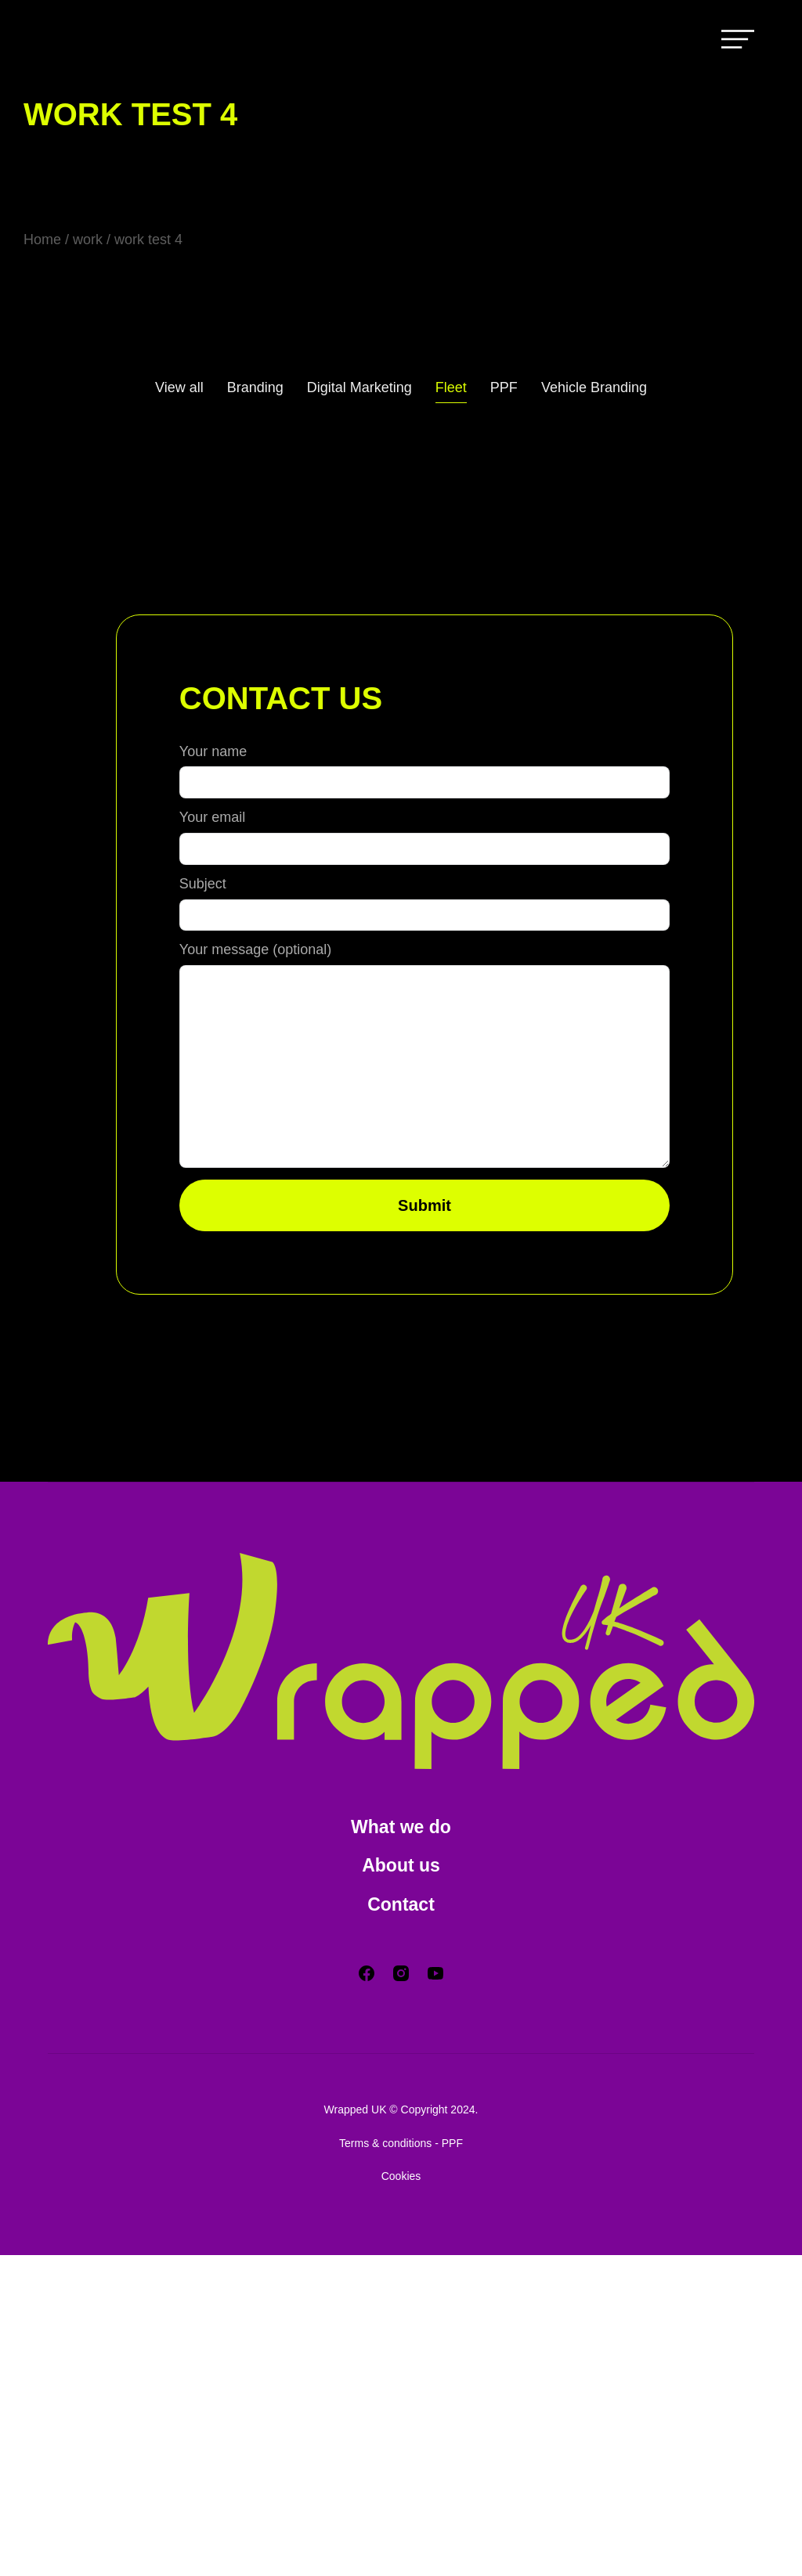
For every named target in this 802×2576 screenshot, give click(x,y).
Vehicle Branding (602, 387)
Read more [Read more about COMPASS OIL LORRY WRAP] (133, 687)
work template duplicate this (407, 472)
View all (169, 387)
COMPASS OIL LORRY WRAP (178, 472)
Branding (249, 387)
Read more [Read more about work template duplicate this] (388, 732)
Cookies (401, 2496)
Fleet (454, 387)
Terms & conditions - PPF (401, 2463)
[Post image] (54, 473)
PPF (508, 387)
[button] (401, 303)
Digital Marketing (358, 387)
